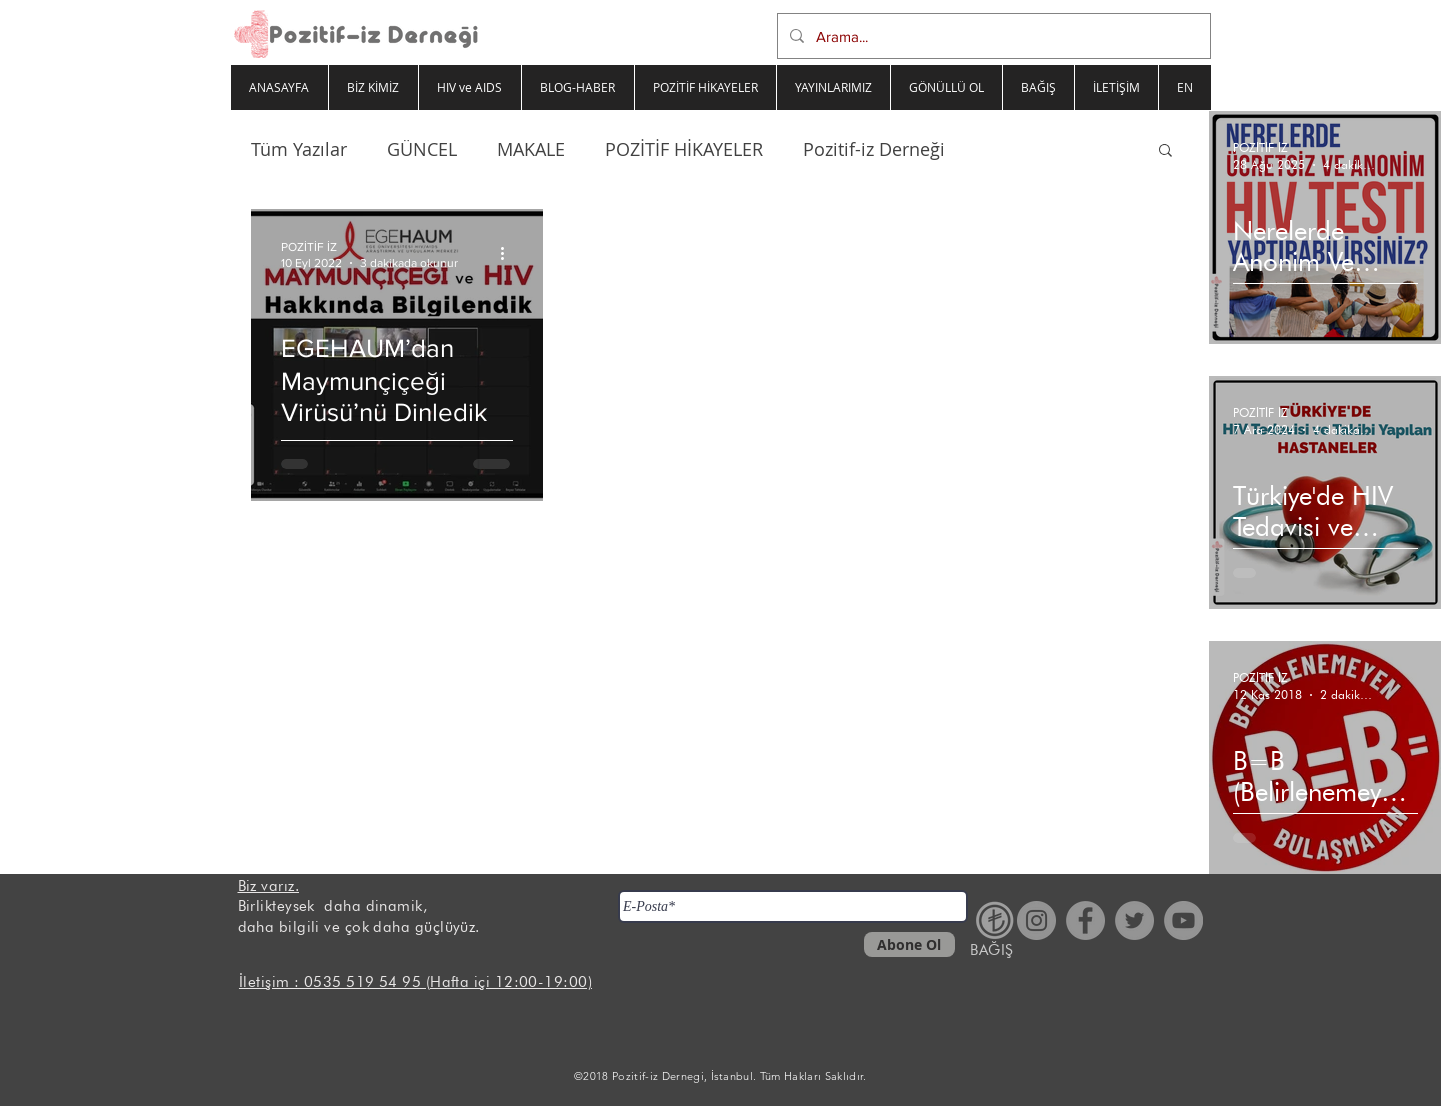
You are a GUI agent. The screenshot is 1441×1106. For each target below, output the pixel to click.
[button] (1165, 151)
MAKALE (531, 149)
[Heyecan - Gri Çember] (1134, 920)
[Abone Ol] (909, 944)
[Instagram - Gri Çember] (1036, 920)
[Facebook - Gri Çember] (1085, 920)
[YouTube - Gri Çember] (1183, 920)
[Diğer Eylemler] (510, 253)
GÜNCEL (422, 149)
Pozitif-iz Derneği (874, 149)
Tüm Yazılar (299, 149)
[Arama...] (992, 36)
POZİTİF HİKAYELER (684, 149)
